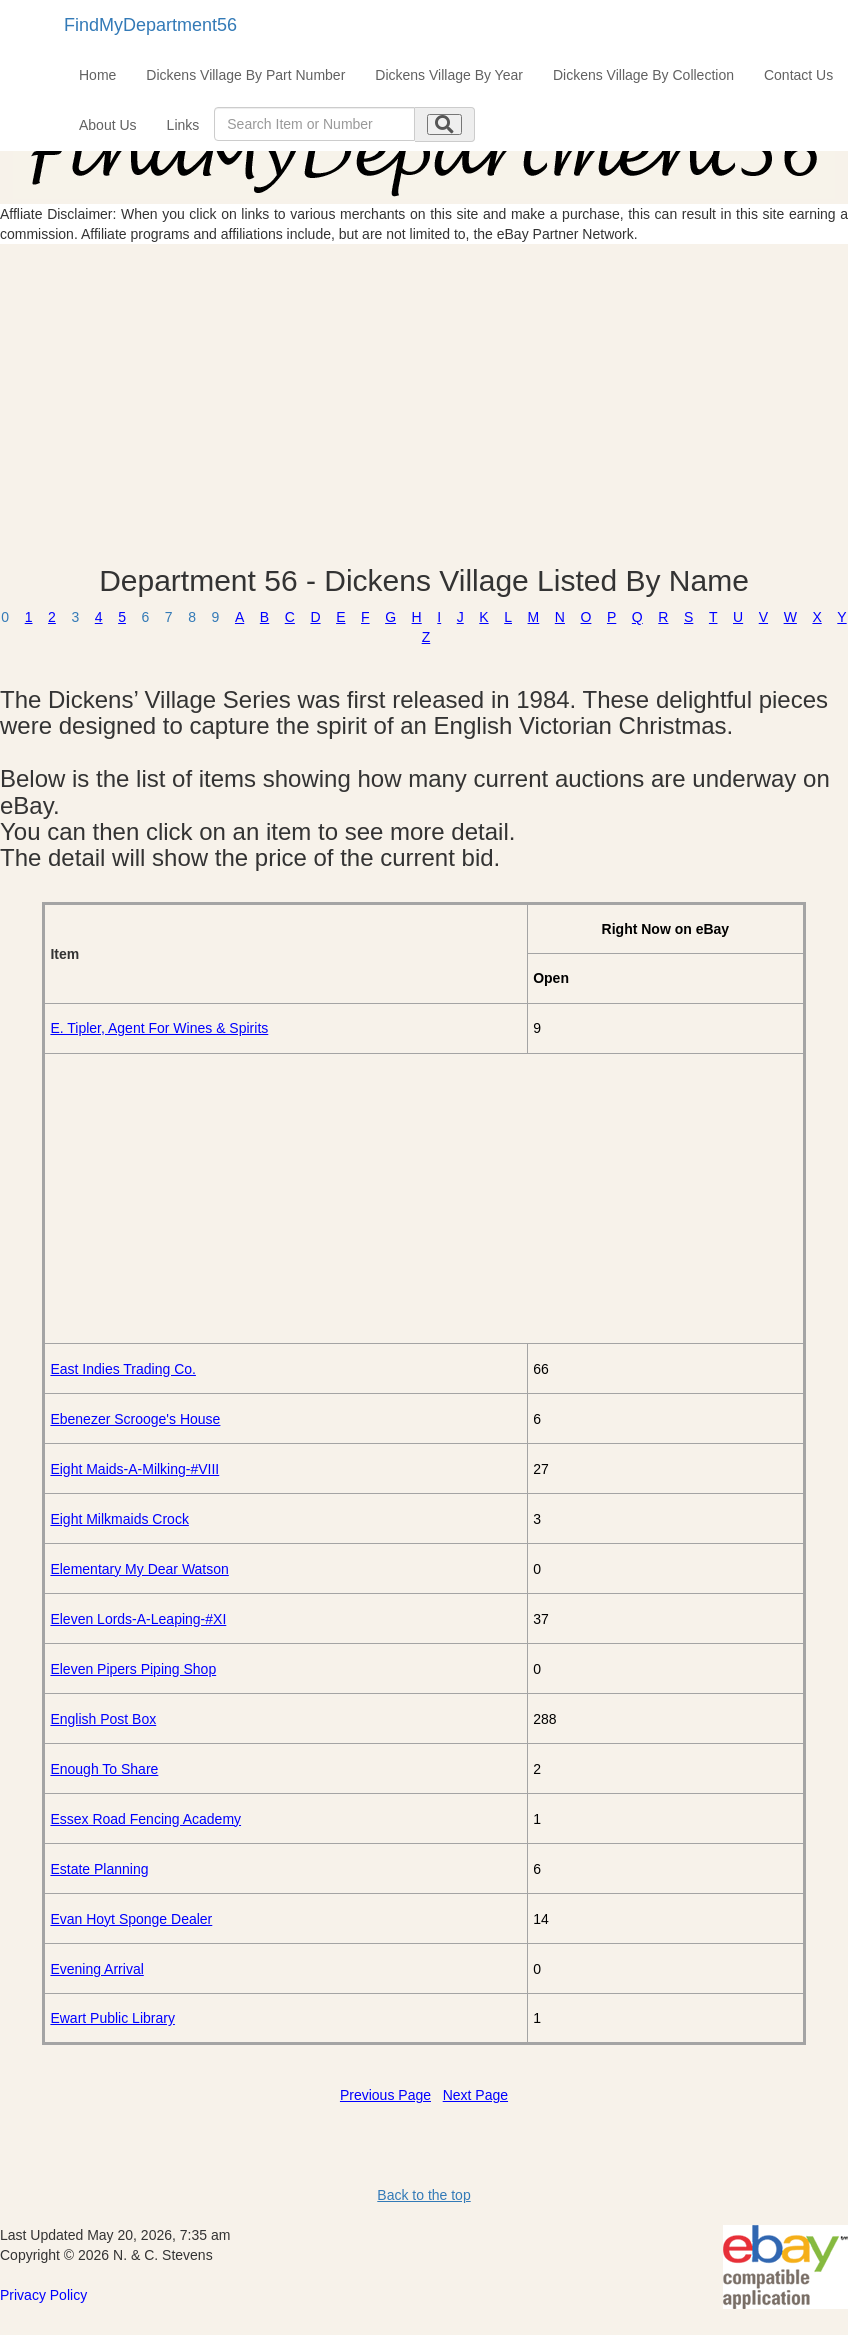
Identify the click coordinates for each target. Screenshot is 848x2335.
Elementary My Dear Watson (139, 1569)
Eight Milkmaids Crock (119, 1519)
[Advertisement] (424, 404)
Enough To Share (104, 1769)
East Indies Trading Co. (123, 1369)
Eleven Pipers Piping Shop (133, 1669)
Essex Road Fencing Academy (145, 1819)
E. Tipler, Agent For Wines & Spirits (159, 1028)
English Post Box (103, 1719)
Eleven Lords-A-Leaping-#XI (138, 1619)
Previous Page (385, 2095)
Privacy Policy (43, 2295)
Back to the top (423, 2195)
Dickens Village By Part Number (245, 75)
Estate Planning (99, 1869)
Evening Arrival (96, 1969)
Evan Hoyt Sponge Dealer (131, 1919)
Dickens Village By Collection (643, 75)
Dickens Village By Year (449, 75)
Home (97, 75)
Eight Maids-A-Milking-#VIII (134, 1469)
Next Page (475, 2095)
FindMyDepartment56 (150, 25)
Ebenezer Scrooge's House (135, 1419)
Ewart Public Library (112, 2018)
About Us (108, 125)
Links (183, 125)
